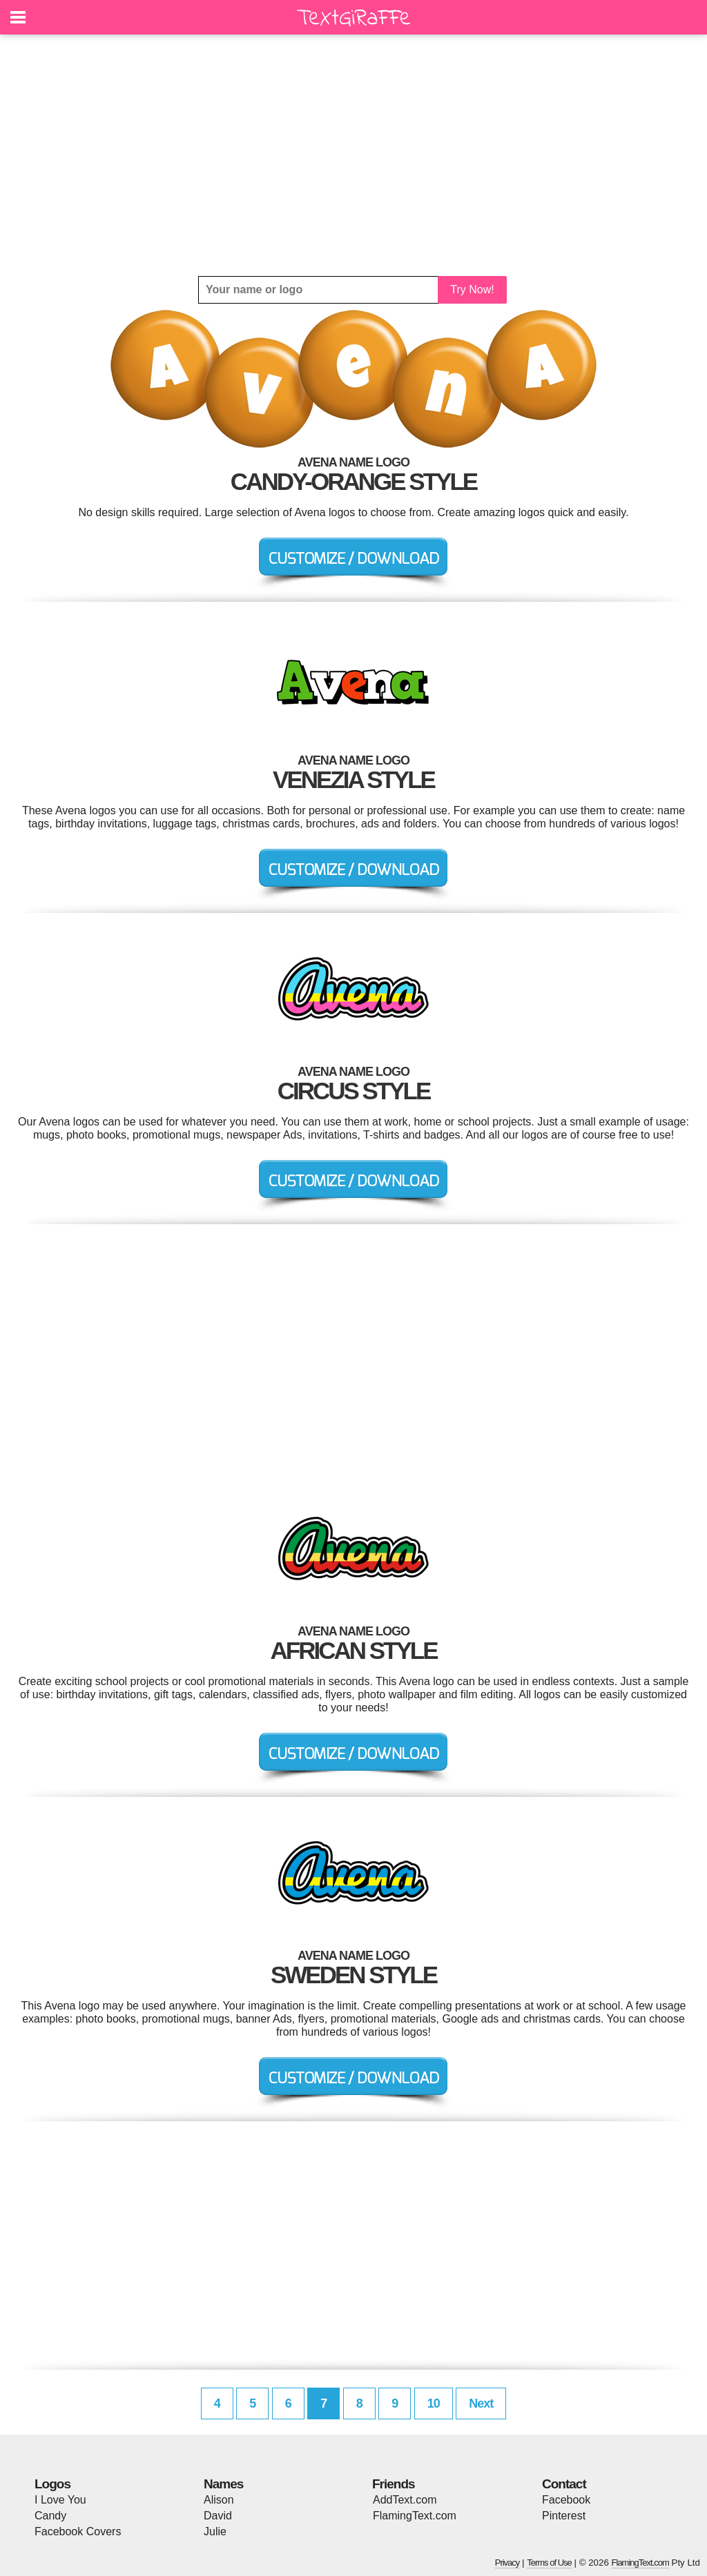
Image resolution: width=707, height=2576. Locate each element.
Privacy (507, 2562)
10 (433, 2403)
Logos (52, 2484)
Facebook (566, 2500)
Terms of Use (549, 2562)
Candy (50, 2515)
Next (481, 2403)
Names (223, 2484)
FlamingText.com (414, 2515)
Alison (219, 2500)
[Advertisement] (353, 155)
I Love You (60, 2500)
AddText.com (404, 2500)
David (218, 2515)
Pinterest (563, 2515)
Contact (564, 2484)
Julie (215, 2531)
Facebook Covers (78, 2531)
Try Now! (472, 289)
